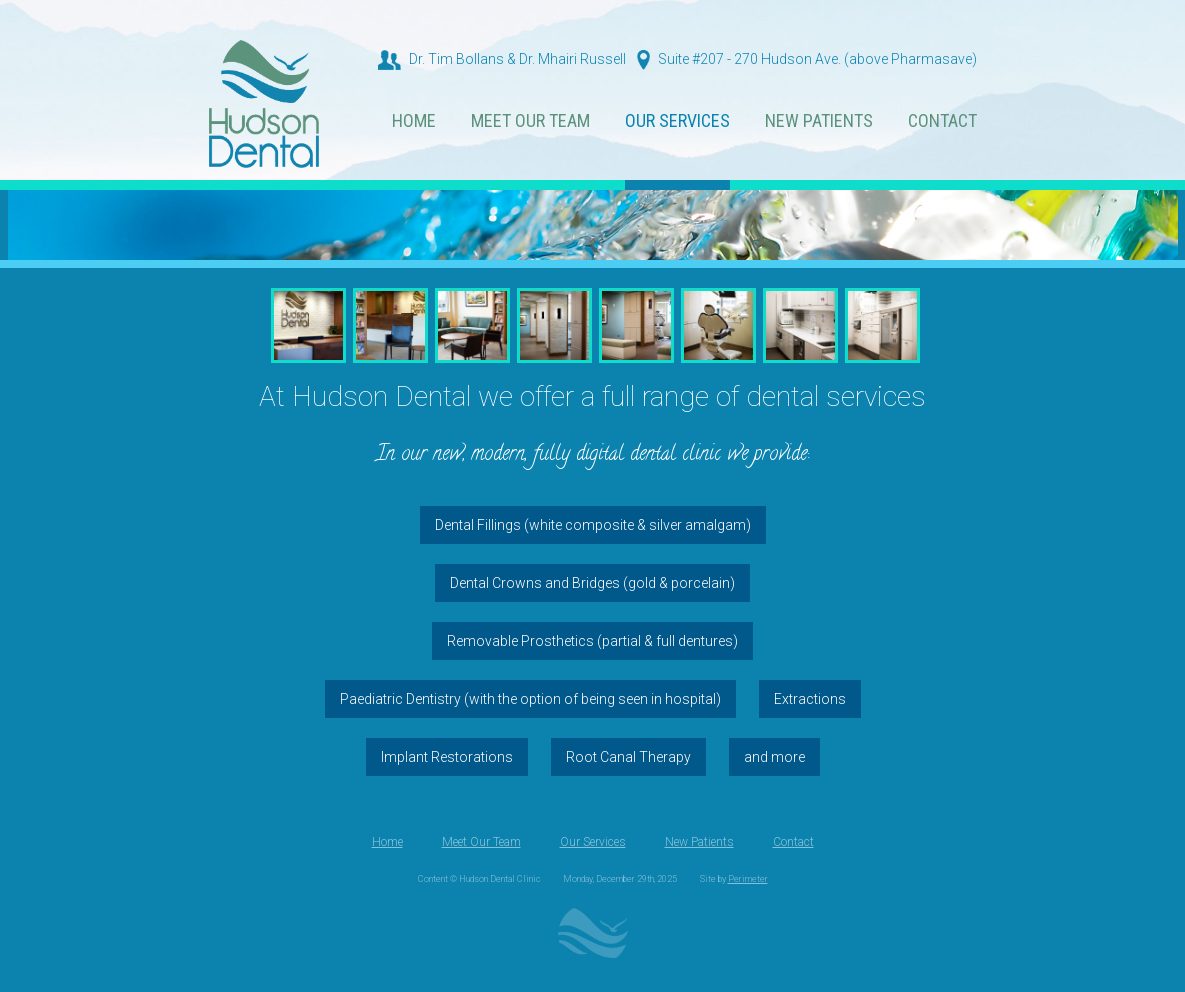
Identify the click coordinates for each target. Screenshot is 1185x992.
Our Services (677, 121)
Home (414, 121)
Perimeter (748, 879)
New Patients (819, 121)
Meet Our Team (530, 121)
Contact (942, 121)
